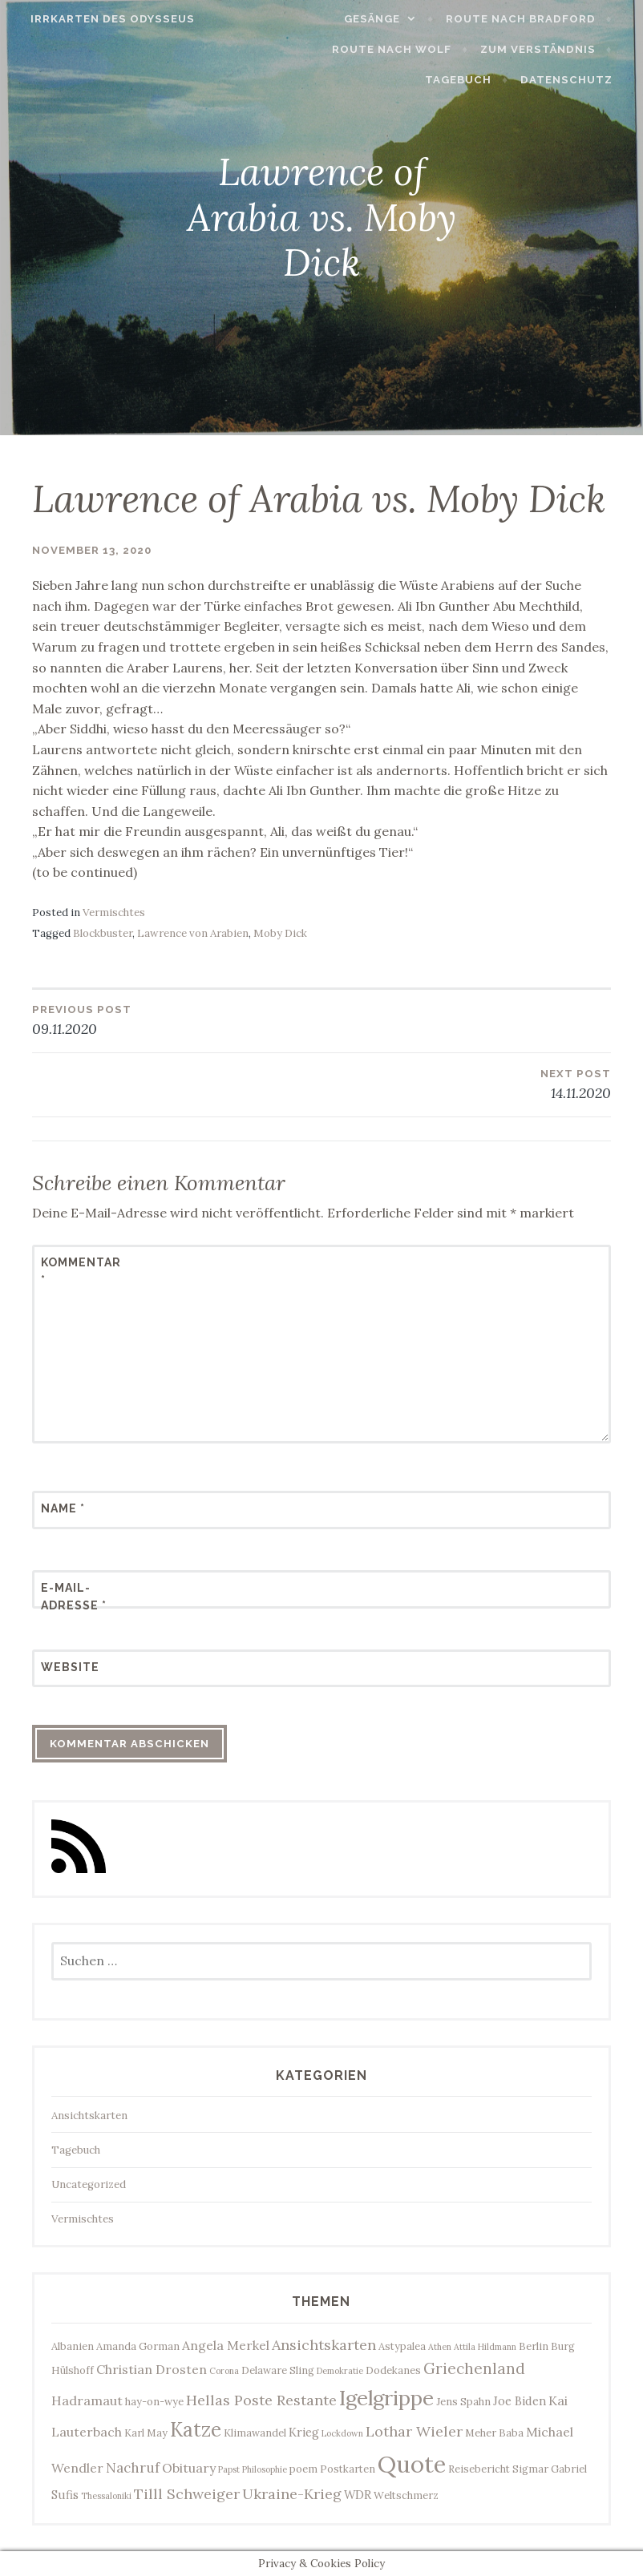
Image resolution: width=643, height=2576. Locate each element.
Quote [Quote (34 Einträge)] (412, 2464)
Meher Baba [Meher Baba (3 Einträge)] (494, 2432)
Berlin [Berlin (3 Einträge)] (533, 2346)
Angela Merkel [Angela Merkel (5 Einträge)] (225, 2345)
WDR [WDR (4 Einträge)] (357, 2494)
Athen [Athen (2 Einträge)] (439, 2346)
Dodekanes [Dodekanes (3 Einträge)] (393, 2370)
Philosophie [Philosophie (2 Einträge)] (264, 2469)
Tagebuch (468, 80)
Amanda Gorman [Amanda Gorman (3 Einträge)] (138, 2346)
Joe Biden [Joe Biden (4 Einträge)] (519, 2400)
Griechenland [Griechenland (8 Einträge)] (474, 2368)
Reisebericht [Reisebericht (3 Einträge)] (479, 2468)
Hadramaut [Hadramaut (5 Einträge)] (87, 2400)
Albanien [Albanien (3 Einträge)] (72, 2346)
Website (70, 1667)
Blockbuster (102, 933)
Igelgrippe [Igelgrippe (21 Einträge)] (386, 2397)
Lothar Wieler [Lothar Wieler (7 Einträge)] (414, 2431)
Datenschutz (576, 80)
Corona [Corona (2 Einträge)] (224, 2370)
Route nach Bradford (530, 19)
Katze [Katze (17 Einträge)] (195, 2429)
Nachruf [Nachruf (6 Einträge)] (133, 2468)
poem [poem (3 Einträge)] (303, 2468)
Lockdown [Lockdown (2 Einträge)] (342, 2433)
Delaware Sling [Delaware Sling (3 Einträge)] (277, 2370)
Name (63, 1508)
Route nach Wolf (402, 49)
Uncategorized (88, 2184)
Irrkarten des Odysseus (103, 19)
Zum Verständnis (547, 49)
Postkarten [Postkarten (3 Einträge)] (347, 2468)
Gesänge (382, 19)
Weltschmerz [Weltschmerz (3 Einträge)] (406, 2495)
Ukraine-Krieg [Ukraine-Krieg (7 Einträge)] (292, 2494)
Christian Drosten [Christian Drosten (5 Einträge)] (151, 2369)
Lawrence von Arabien (193, 933)
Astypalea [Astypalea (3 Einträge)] (402, 2346)
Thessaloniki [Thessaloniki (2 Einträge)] (106, 2495)
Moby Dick (280, 933)
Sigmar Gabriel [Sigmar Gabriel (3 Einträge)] (549, 2468)
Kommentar (80, 1271)
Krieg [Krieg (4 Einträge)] (304, 2432)
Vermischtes (114, 912)
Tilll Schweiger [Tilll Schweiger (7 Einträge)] (187, 2494)
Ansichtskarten (89, 2115)
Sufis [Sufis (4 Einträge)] (65, 2494)
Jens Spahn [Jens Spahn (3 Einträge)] (463, 2401)
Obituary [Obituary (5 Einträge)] (189, 2468)
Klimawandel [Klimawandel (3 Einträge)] (255, 2432)
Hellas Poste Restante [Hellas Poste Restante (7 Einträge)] (261, 2400)
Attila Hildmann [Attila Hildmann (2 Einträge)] (485, 2346)
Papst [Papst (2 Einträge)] (229, 2469)
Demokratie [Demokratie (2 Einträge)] (340, 2370)
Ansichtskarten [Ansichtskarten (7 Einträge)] (324, 2345)
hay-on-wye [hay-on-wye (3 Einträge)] (154, 2401)
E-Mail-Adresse (74, 1596)
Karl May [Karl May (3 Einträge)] (146, 2432)
